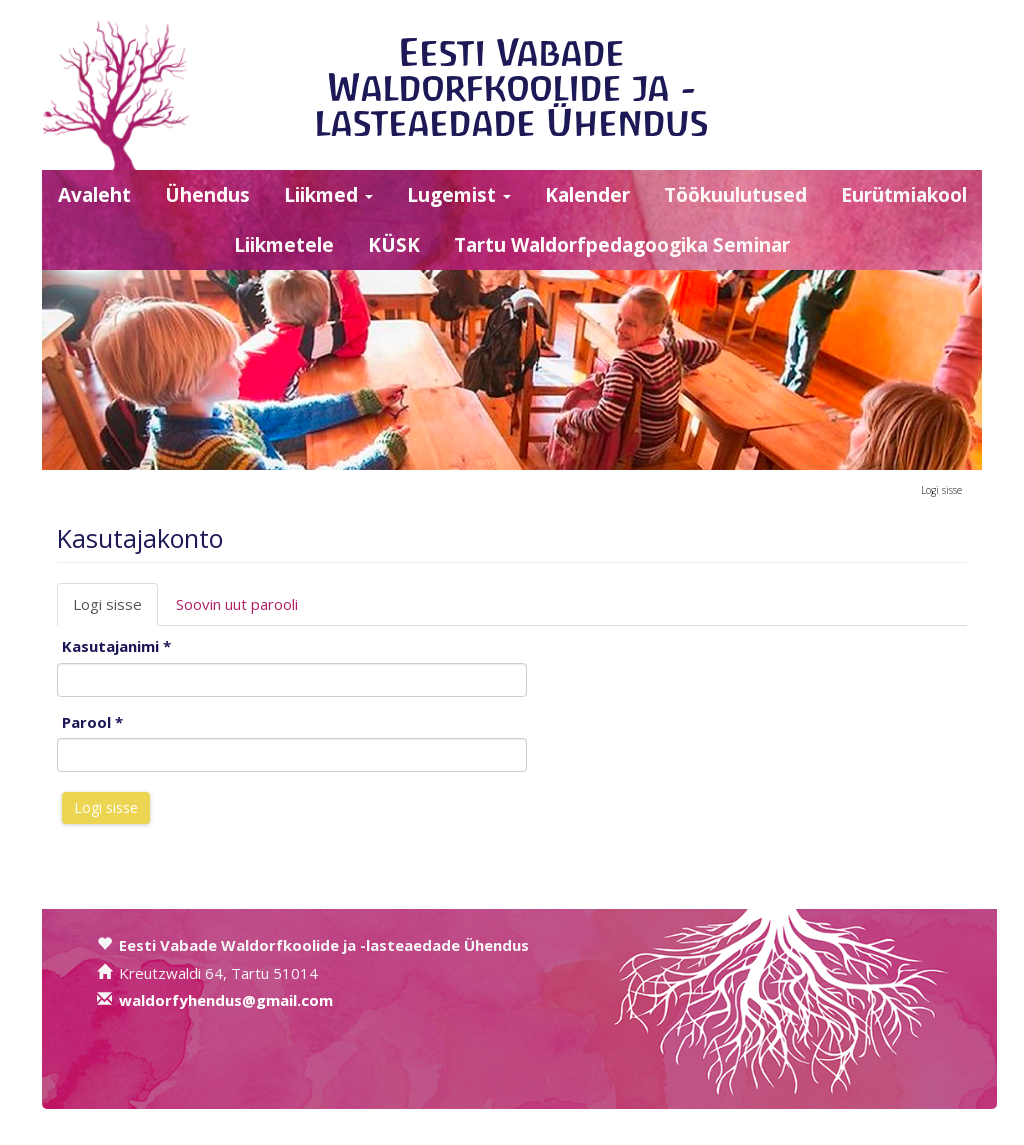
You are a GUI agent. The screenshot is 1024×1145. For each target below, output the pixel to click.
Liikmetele (284, 245)
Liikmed (328, 195)
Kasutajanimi (116, 646)
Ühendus (207, 195)
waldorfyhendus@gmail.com (226, 1000)
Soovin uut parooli (237, 604)
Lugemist (459, 195)
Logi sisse (941, 490)
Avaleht (94, 195)
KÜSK (394, 245)
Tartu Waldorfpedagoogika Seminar (622, 245)
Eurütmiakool (904, 195)
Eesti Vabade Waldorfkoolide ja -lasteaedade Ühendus (512, 87)
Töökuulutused (735, 195)
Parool (92, 722)
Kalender (587, 195)
